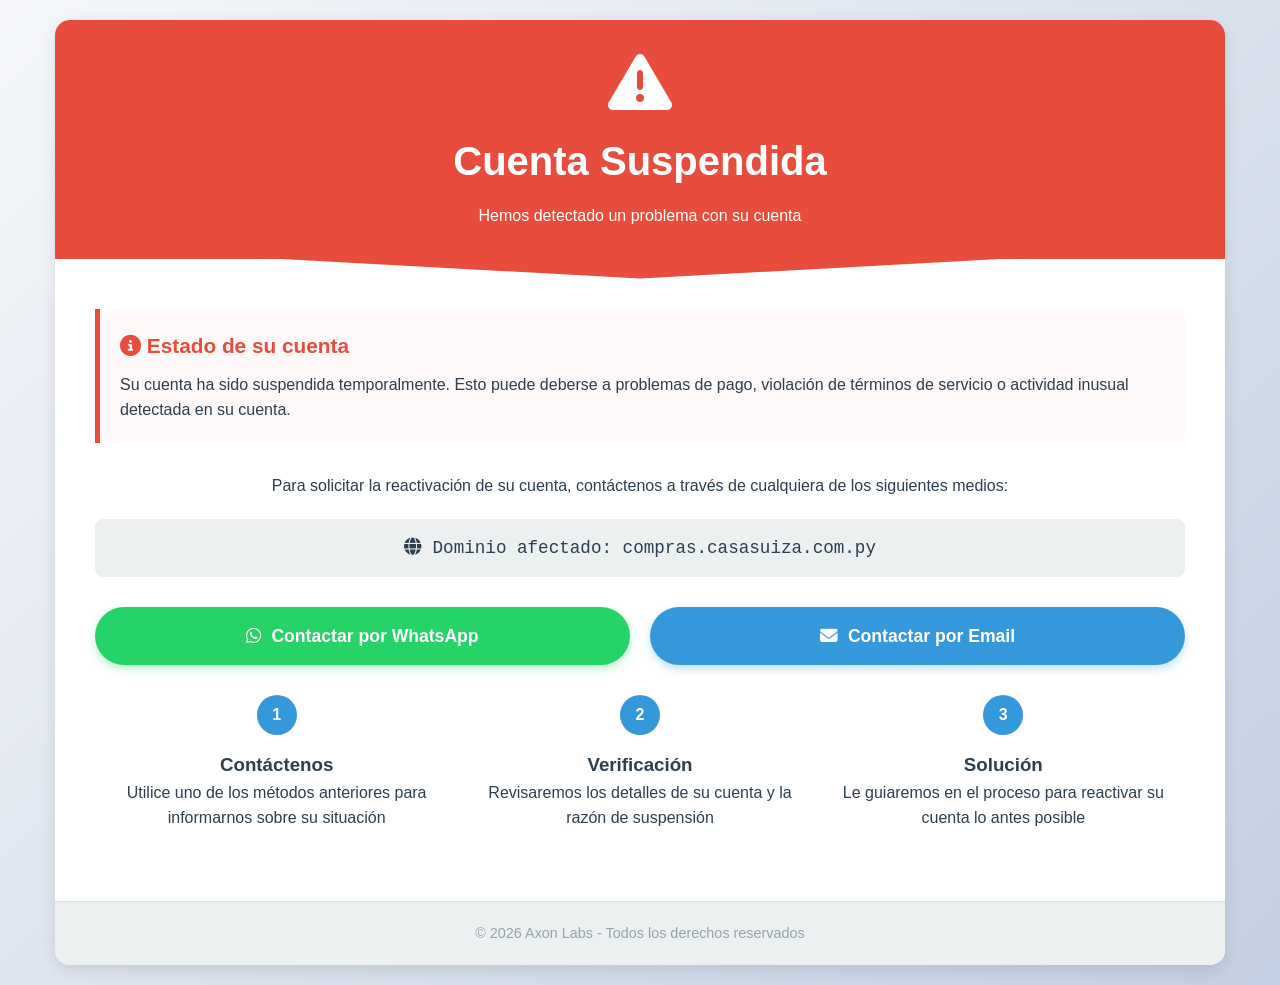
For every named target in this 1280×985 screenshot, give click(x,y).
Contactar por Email (917, 636)
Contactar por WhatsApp (362, 636)
